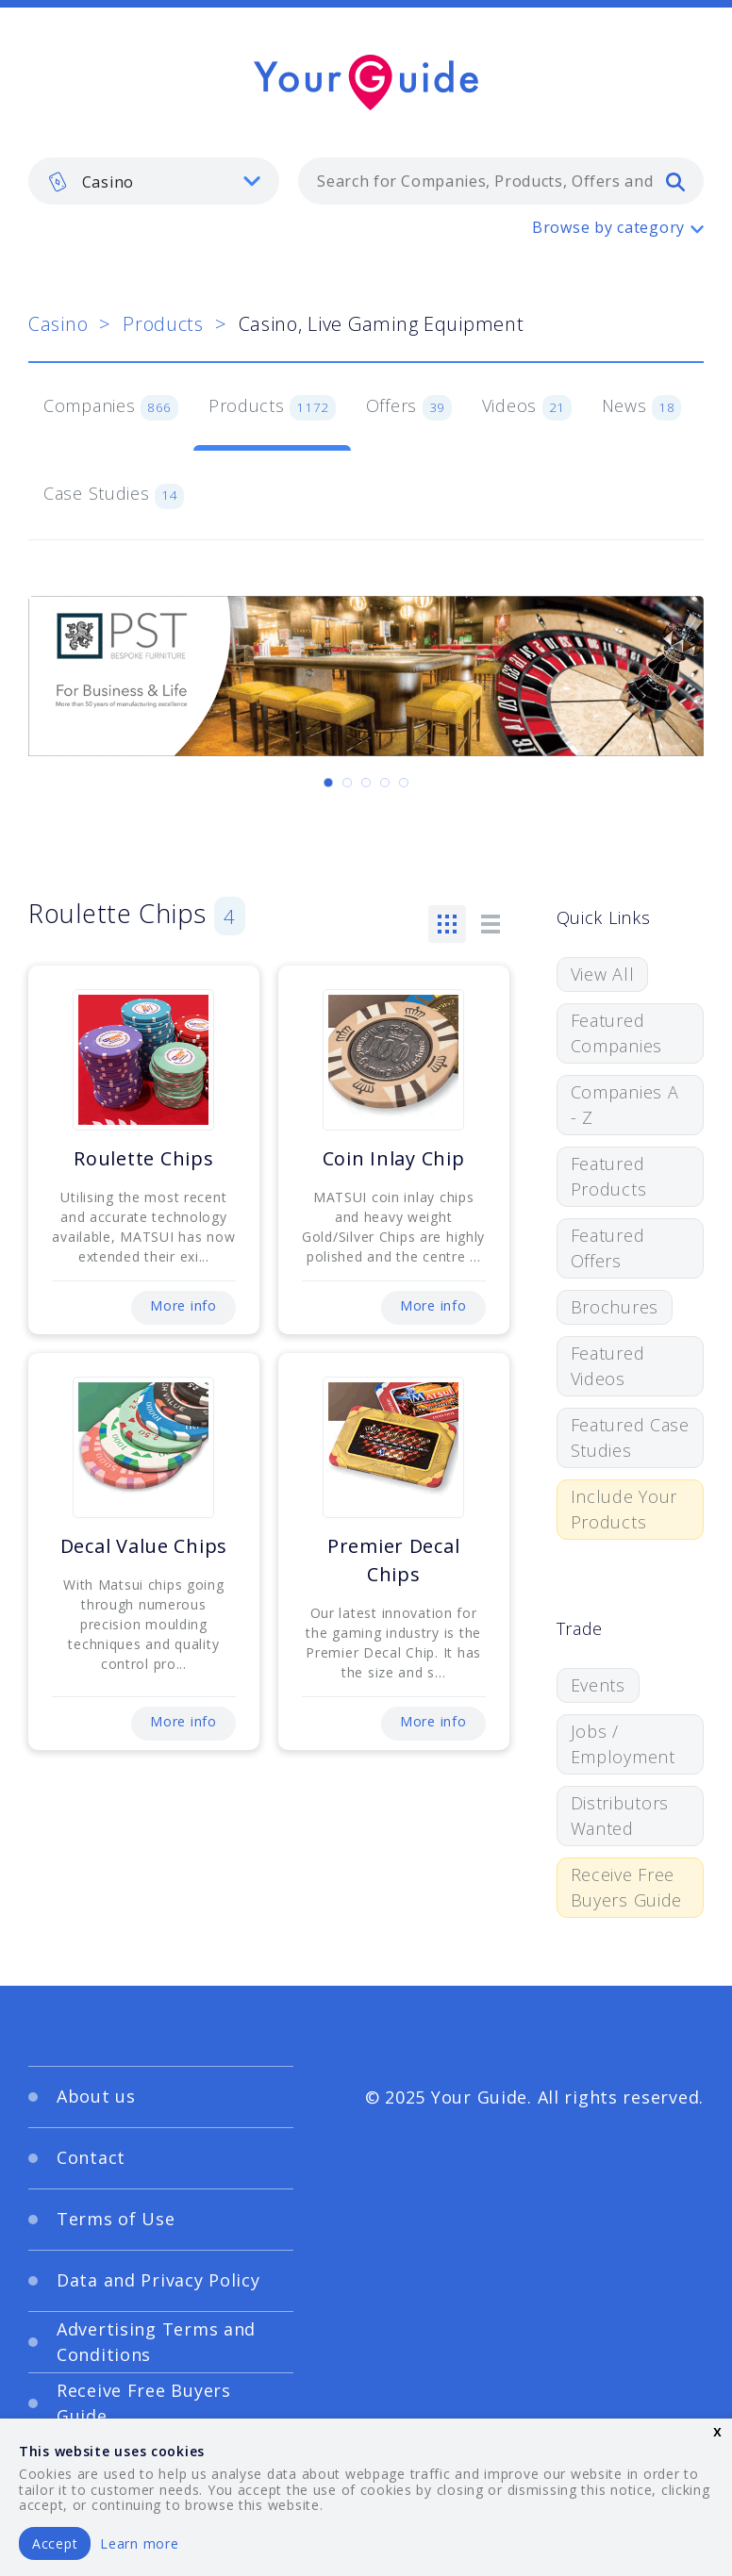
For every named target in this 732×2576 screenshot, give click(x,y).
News (642, 407)
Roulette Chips (143, 1158)
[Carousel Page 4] (385, 782)
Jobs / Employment (623, 1744)
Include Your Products (624, 1509)
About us (96, 2096)
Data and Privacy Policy (158, 2280)
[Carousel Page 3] (366, 782)
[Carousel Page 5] (403, 782)
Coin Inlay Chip (394, 1158)
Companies (110, 407)
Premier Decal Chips (393, 1560)
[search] (675, 181)
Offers (409, 407)
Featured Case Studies (630, 1437)
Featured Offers (608, 1248)
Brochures (614, 1307)
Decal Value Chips (143, 1546)
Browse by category (608, 227)
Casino (58, 324)
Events (598, 1685)
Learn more (139, 2543)
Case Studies (113, 495)
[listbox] (153, 181)
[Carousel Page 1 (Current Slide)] (328, 782)
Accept (54, 2543)
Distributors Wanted (620, 1816)
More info (183, 1305)
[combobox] (501, 181)
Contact (91, 2157)
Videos (527, 407)
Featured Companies (616, 1033)
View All (603, 974)
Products (163, 324)
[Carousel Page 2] (347, 782)
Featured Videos (608, 1366)
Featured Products (609, 1176)
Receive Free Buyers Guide (627, 1887)
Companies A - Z (625, 1105)
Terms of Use (116, 2218)
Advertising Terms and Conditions (156, 2342)
